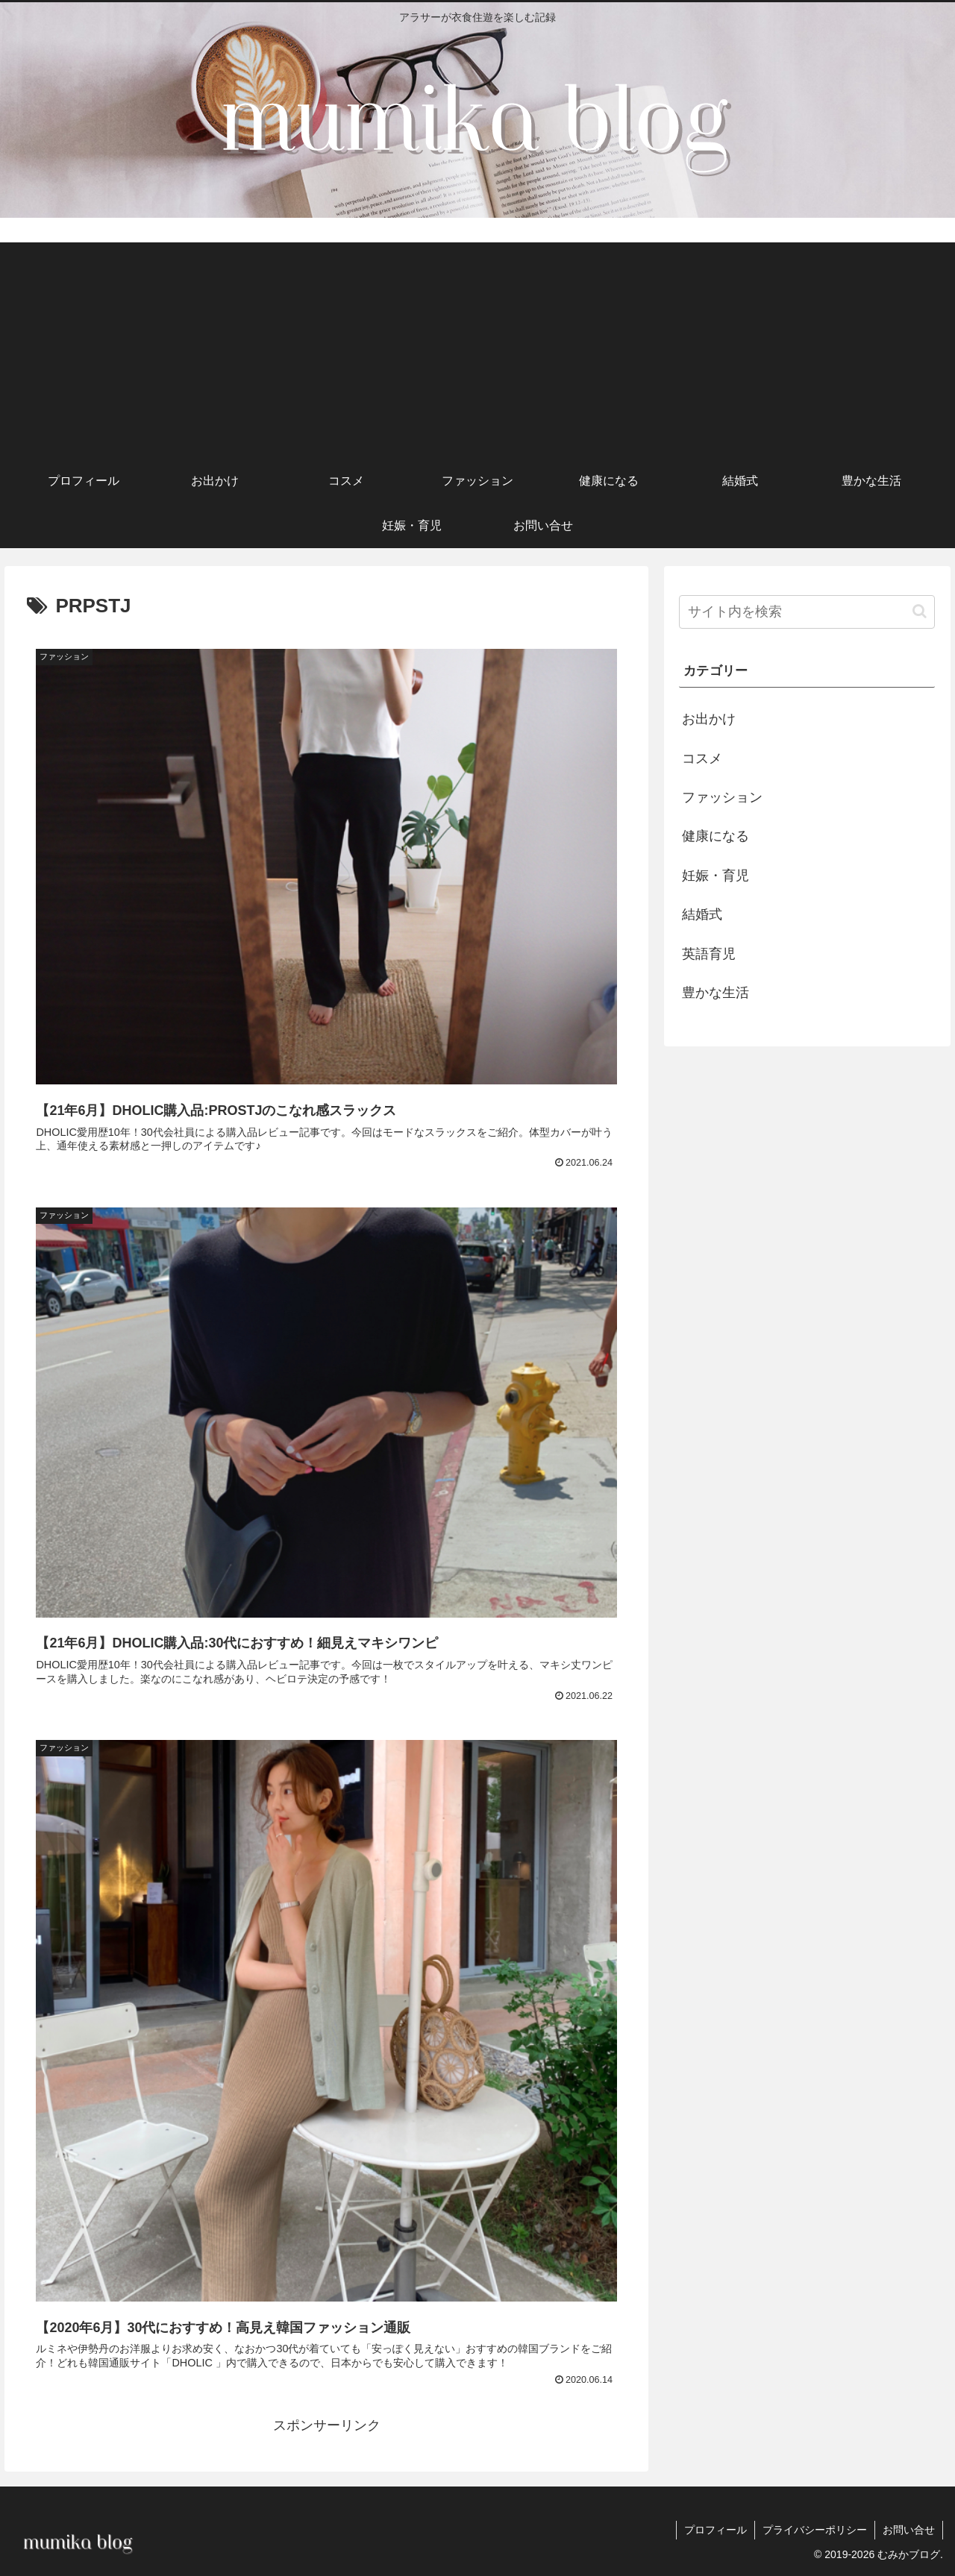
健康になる (715, 836)
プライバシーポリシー (815, 2530)
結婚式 (702, 914)
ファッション (722, 797)
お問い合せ (909, 2530)
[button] (920, 611)
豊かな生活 (715, 992)
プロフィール (715, 2530)
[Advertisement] (477, 346)
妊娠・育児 (715, 875)
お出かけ (709, 718)
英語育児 (709, 953)
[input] (807, 612)
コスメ (702, 758)
